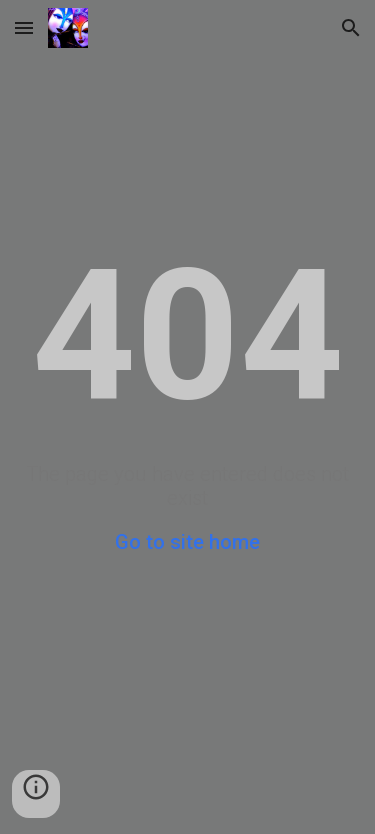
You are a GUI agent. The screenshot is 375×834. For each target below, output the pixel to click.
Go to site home (187, 542)
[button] (24, 27)
